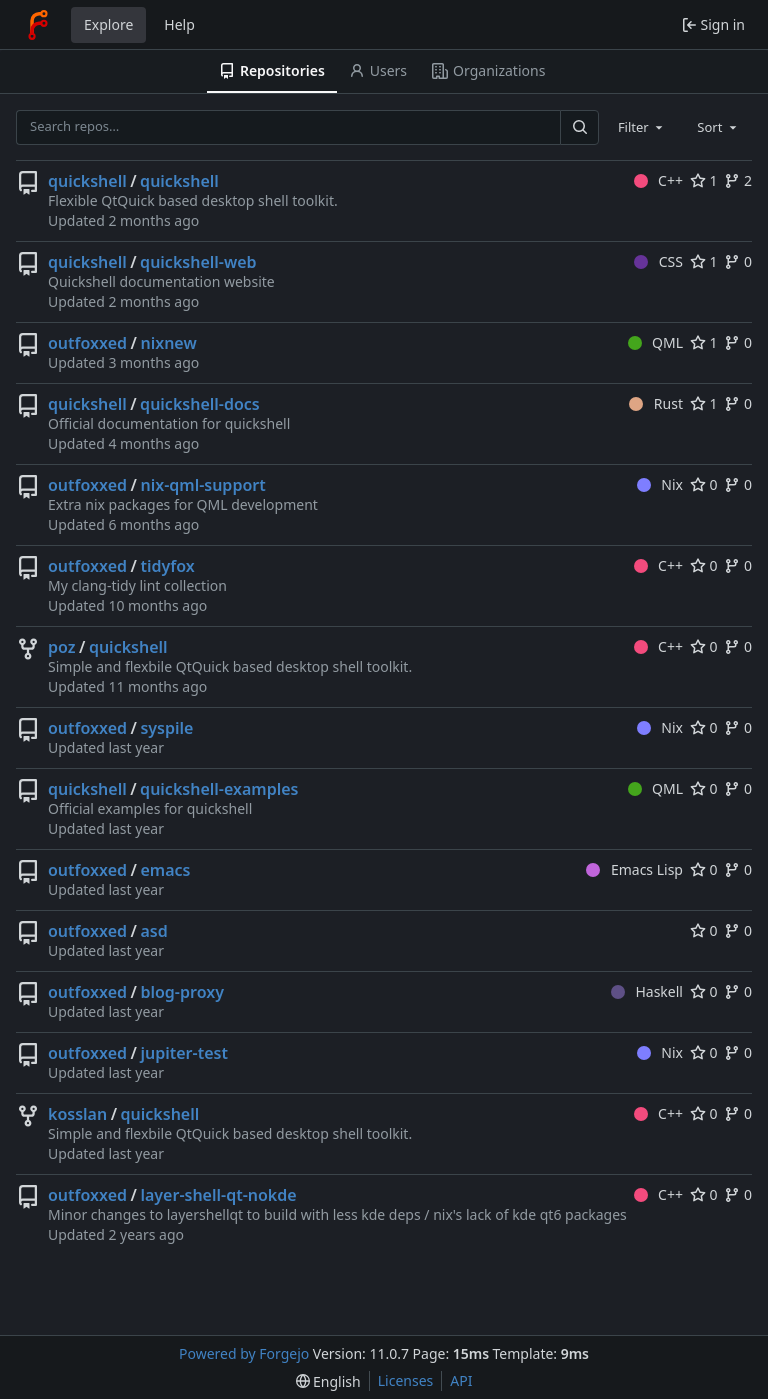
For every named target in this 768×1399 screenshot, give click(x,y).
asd (153, 931)
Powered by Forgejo (244, 1353)
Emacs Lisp (634, 869)
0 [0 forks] (738, 261)
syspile (166, 728)
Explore (108, 24)
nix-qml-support (202, 485)
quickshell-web (198, 262)
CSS (658, 261)
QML (655, 342)
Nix (660, 484)
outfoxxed (87, 343)
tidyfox (167, 566)
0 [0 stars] (704, 484)
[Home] (38, 25)
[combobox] (642, 127)
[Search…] (579, 127)
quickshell (87, 181)
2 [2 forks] (738, 180)
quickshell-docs (200, 404)
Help (179, 24)
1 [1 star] (704, 180)
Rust (656, 403)
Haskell (647, 991)
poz (61, 647)
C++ (658, 180)
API (461, 1380)
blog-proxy (181, 992)
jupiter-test (183, 1053)
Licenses (406, 1380)
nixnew (168, 343)
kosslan (77, 1114)
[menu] (328, 1381)
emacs (165, 870)
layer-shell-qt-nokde (218, 1195)
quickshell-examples (219, 789)
